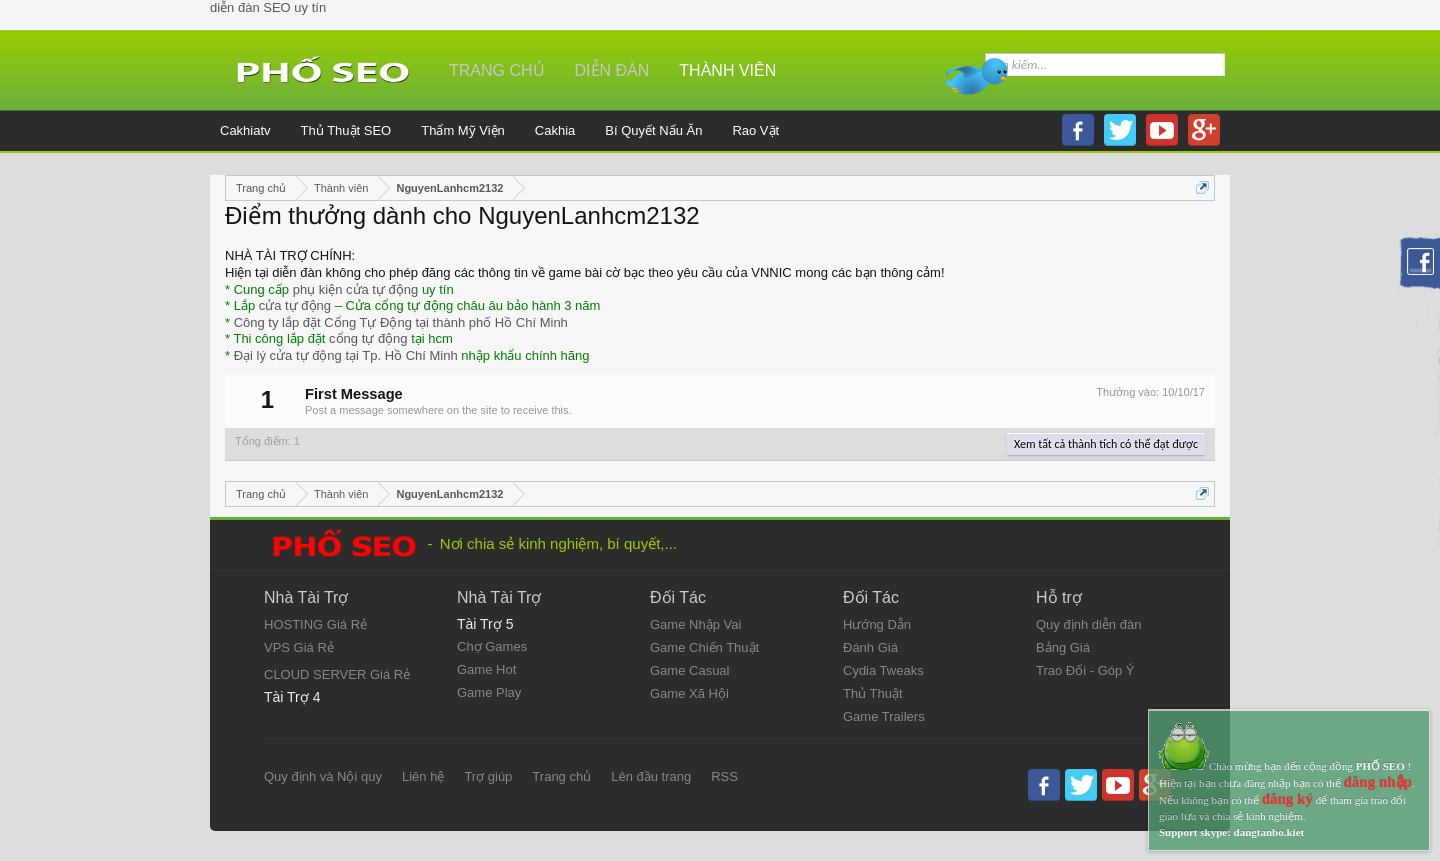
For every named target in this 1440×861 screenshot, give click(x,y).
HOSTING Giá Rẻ (315, 624)
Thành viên (727, 70)
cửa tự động (295, 305)
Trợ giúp (488, 776)
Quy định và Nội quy (323, 776)
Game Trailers (884, 716)
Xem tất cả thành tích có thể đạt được (1106, 444)
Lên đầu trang (651, 776)
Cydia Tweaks (883, 670)
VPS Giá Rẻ (299, 647)
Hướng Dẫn (877, 624)
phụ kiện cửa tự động (356, 289)
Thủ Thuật (873, 693)
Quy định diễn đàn (1088, 624)
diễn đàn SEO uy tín (268, 7)
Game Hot (486, 669)
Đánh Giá (870, 647)
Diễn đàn (612, 70)
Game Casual (689, 670)
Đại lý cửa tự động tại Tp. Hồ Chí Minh (346, 355)
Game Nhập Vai (695, 624)
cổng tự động (368, 338)
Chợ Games (492, 646)
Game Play (489, 692)
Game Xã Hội (689, 693)
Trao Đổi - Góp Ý (1085, 670)
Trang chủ (497, 70)
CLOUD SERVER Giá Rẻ (337, 674)
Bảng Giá (1063, 647)
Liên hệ (423, 776)
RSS (724, 776)
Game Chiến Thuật (704, 647)
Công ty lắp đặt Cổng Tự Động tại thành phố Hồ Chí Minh (401, 322)
